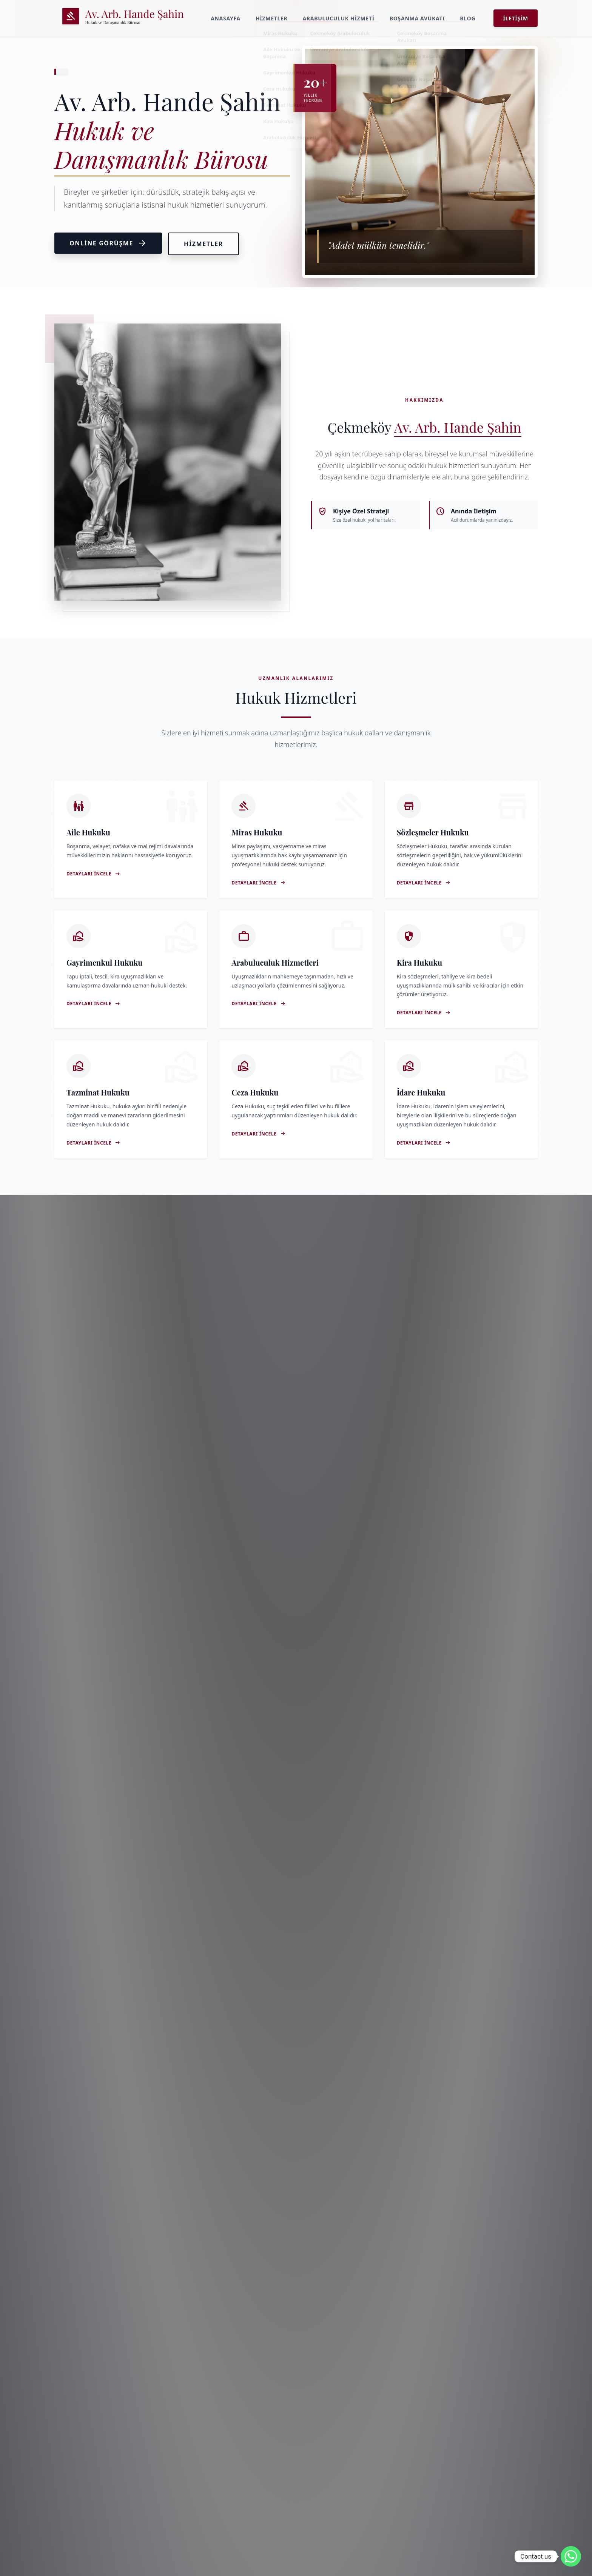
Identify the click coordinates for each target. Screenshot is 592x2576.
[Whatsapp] (571, 2556)
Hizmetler (272, 18)
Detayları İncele (93, 873)
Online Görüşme (108, 243)
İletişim (515, 18)
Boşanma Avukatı (417, 18)
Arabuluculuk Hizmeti (338, 18)
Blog (467, 18)
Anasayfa (225, 18)
